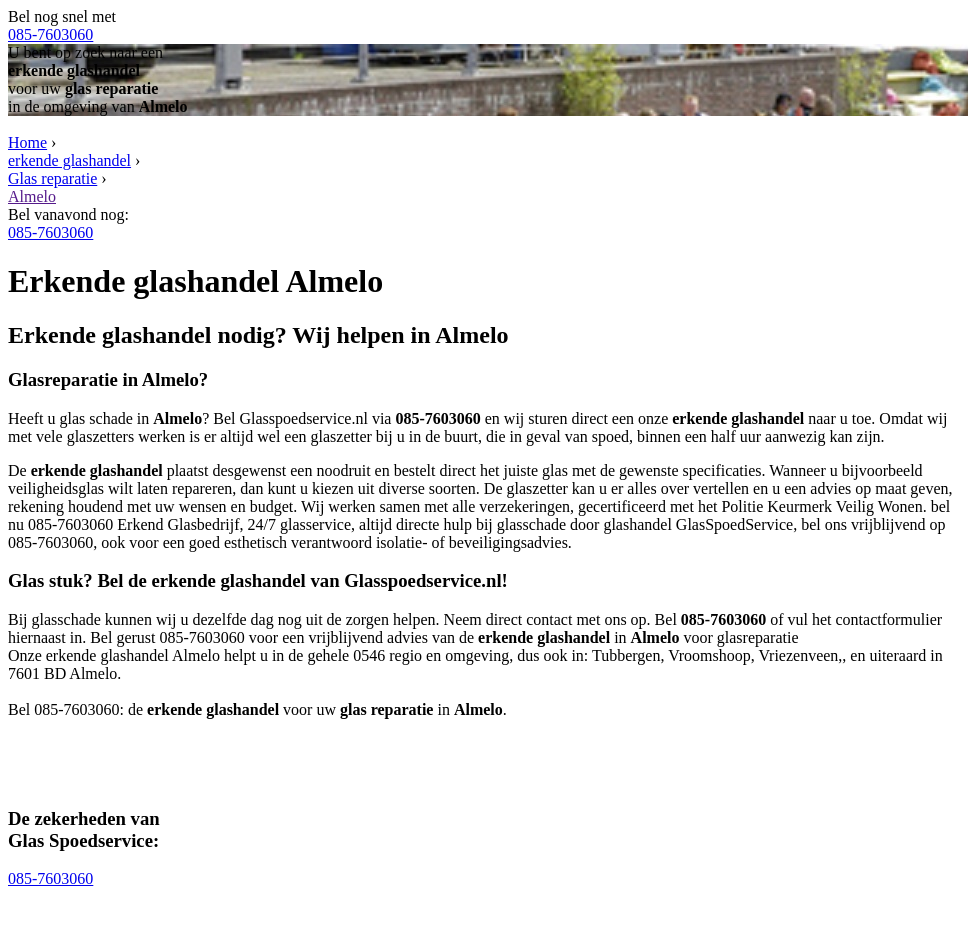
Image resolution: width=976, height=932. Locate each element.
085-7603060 (50, 34)
